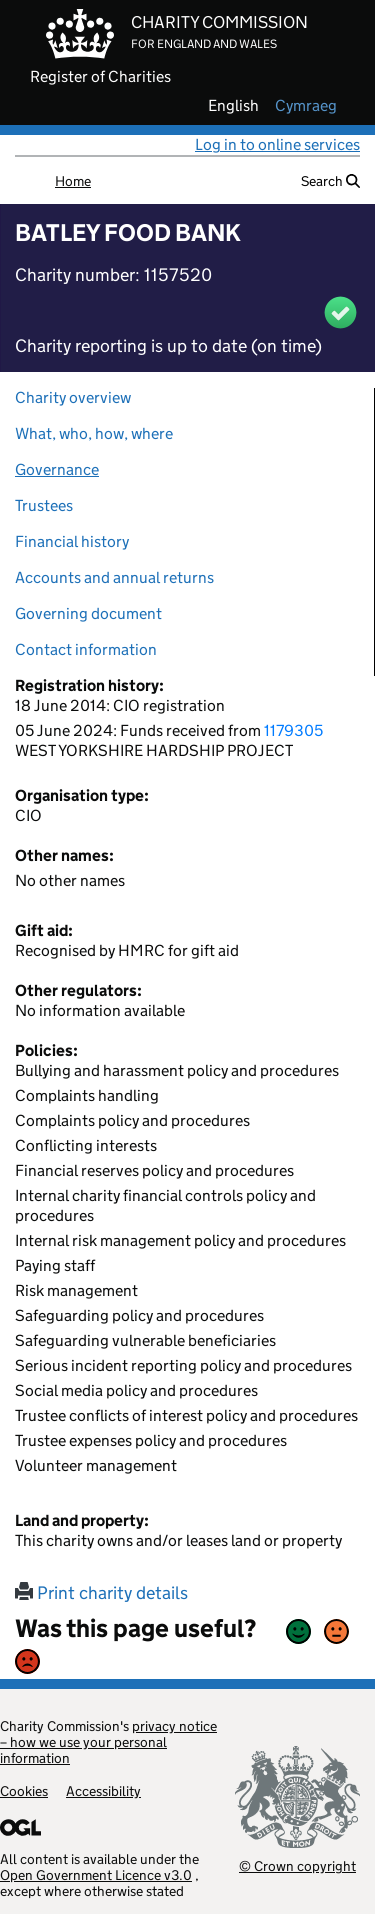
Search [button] (330, 181)
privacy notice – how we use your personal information (108, 1742)
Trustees (44, 505)
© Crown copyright (297, 1865)
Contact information (86, 649)
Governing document (88, 613)
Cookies (24, 1791)
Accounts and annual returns (114, 577)
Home (73, 181)
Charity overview (73, 397)
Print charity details (101, 1593)
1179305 (293, 730)
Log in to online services (277, 144)
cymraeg (306, 106)
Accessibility (103, 1791)
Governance (57, 469)
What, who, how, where (94, 433)
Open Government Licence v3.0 (96, 1875)
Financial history (72, 541)
